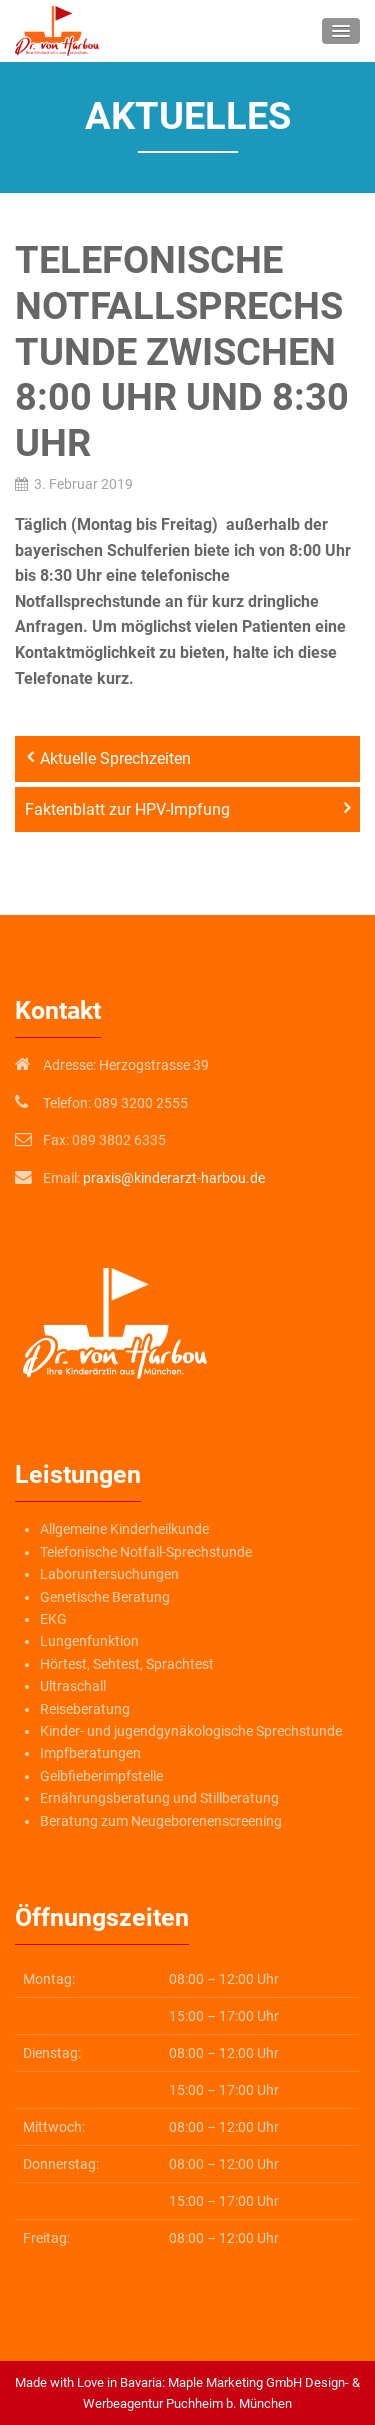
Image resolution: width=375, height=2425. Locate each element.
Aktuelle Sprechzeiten (115, 758)
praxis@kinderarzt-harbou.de (174, 1178)
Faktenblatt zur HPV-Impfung (127, 809)
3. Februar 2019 (83, 484)
